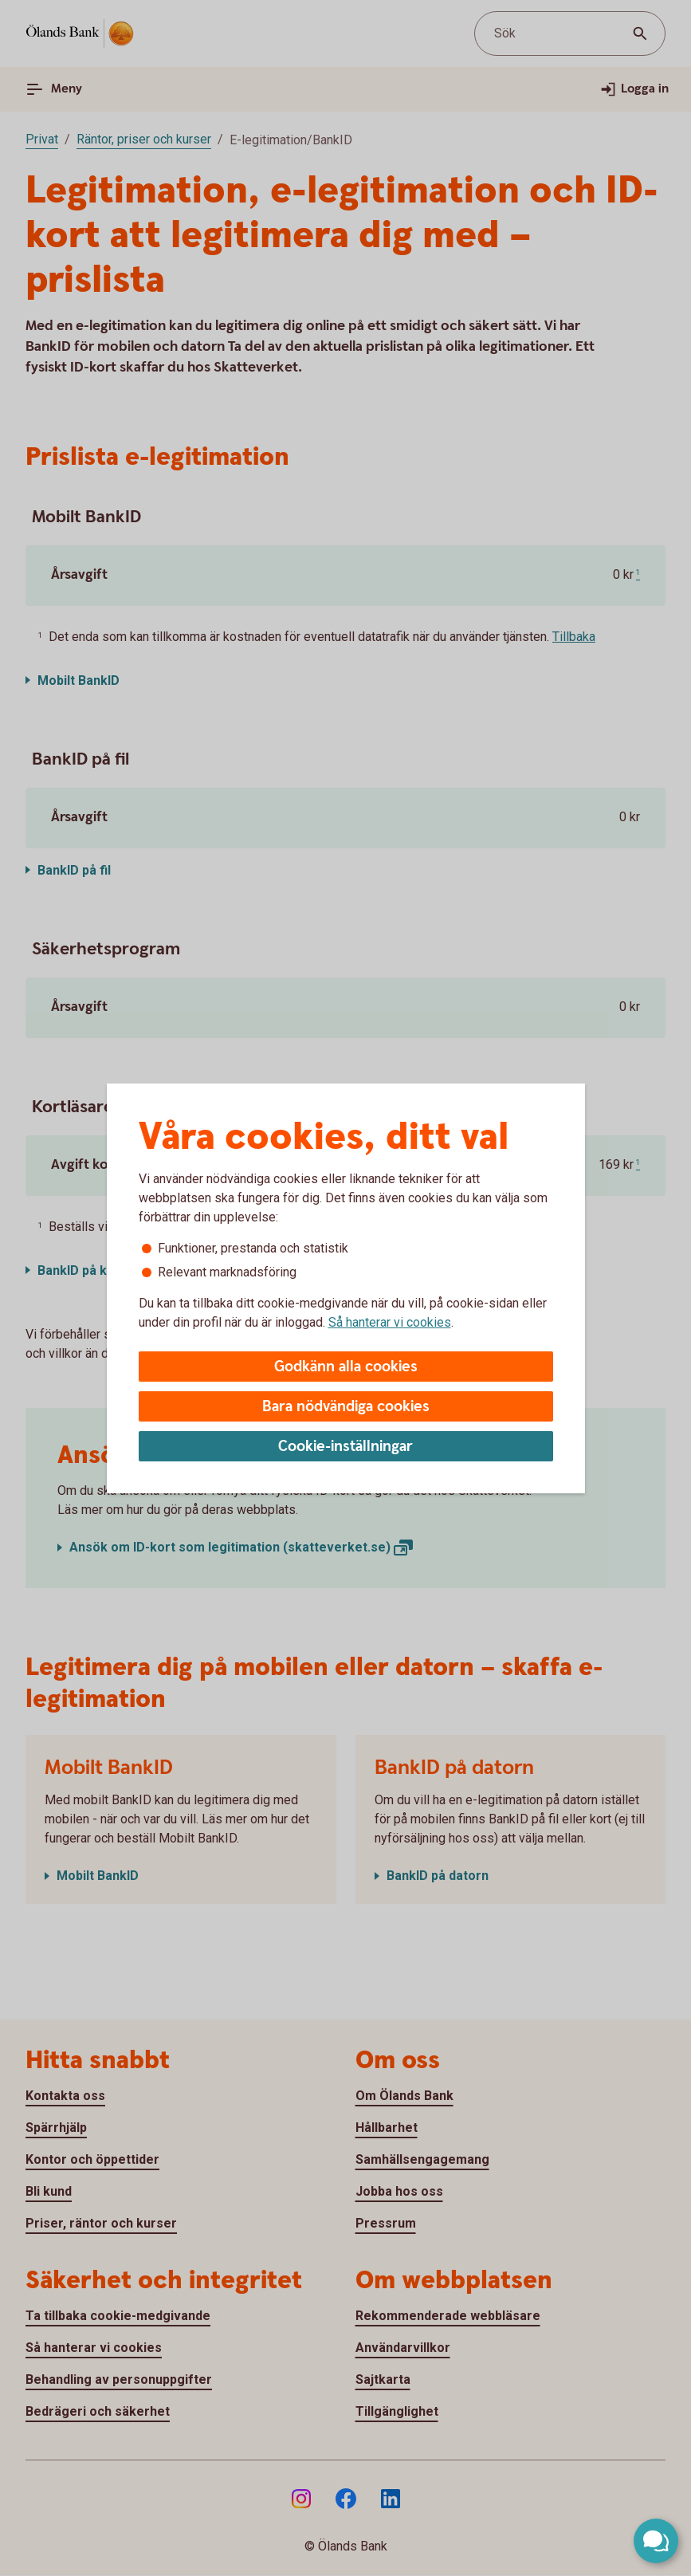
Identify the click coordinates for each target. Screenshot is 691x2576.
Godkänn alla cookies (346, 1367)
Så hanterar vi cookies (389, 1322)
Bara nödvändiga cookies (346, 1407)
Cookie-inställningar (345, 1447)
